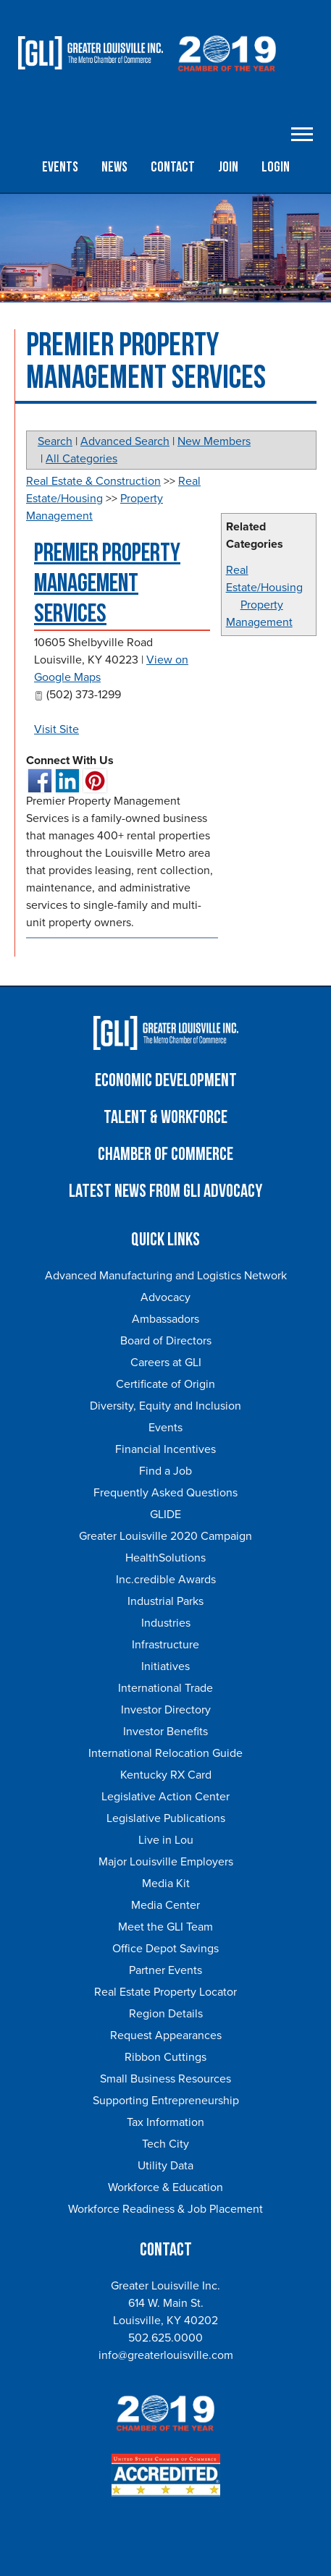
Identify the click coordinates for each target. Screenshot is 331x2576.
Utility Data (165, 2165)
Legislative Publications (165, 1818)
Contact (173, 167)
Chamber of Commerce (165, 1154)
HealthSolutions (165, 1558)
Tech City (165, 2144)
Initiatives (165, 1666)
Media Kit (166, 1883)
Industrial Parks (165, 1601)
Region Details (166, 2014)
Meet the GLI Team (165, 1927)
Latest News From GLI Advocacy (165, 1191)
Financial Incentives (165, 1449)
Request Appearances (166, 2035)
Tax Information (165, 2122)
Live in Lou (165, 1840)
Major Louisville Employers (166, 1862)
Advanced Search (124, 441)
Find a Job (165, 1471)
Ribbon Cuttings (165, 2057)
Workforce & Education (165, 2187)
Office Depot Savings (165, 1948)
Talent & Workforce (165, 1117)
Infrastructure (165, 1644)
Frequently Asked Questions (165, 1493)
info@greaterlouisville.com (166, 2355)
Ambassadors (165, 1319)
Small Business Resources (165, 2079)
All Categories (81, 459)
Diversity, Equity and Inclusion (165, 1406)
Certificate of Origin (165, 1384)
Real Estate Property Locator (165, 1992)
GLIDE (165, 1514)
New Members (214, 441)
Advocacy (165, 1297)
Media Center (165, 1905)
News (114, 167)
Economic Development (166, 1080)
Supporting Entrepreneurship (166, 2100)
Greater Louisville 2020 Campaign (165, 1536)
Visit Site (56, 729)
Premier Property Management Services (107, 584)
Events (60, 167)
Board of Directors (165, 1341)
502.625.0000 (165, 2338)
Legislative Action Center (165, 1796)
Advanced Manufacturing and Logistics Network (166, 1275)
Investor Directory (166, 1710)
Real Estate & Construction (93, 481)
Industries (165, 1623)
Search (55, 441)
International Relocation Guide (165, 1753)
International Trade (165, 1688)
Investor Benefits (165, 1731)
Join (228, 167)
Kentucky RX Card (165, 1775)
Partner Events (165, 1970)
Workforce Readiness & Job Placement (165, 2209)
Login (275, 167)
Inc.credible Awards (166, 1579)
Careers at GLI (165, 1362)
